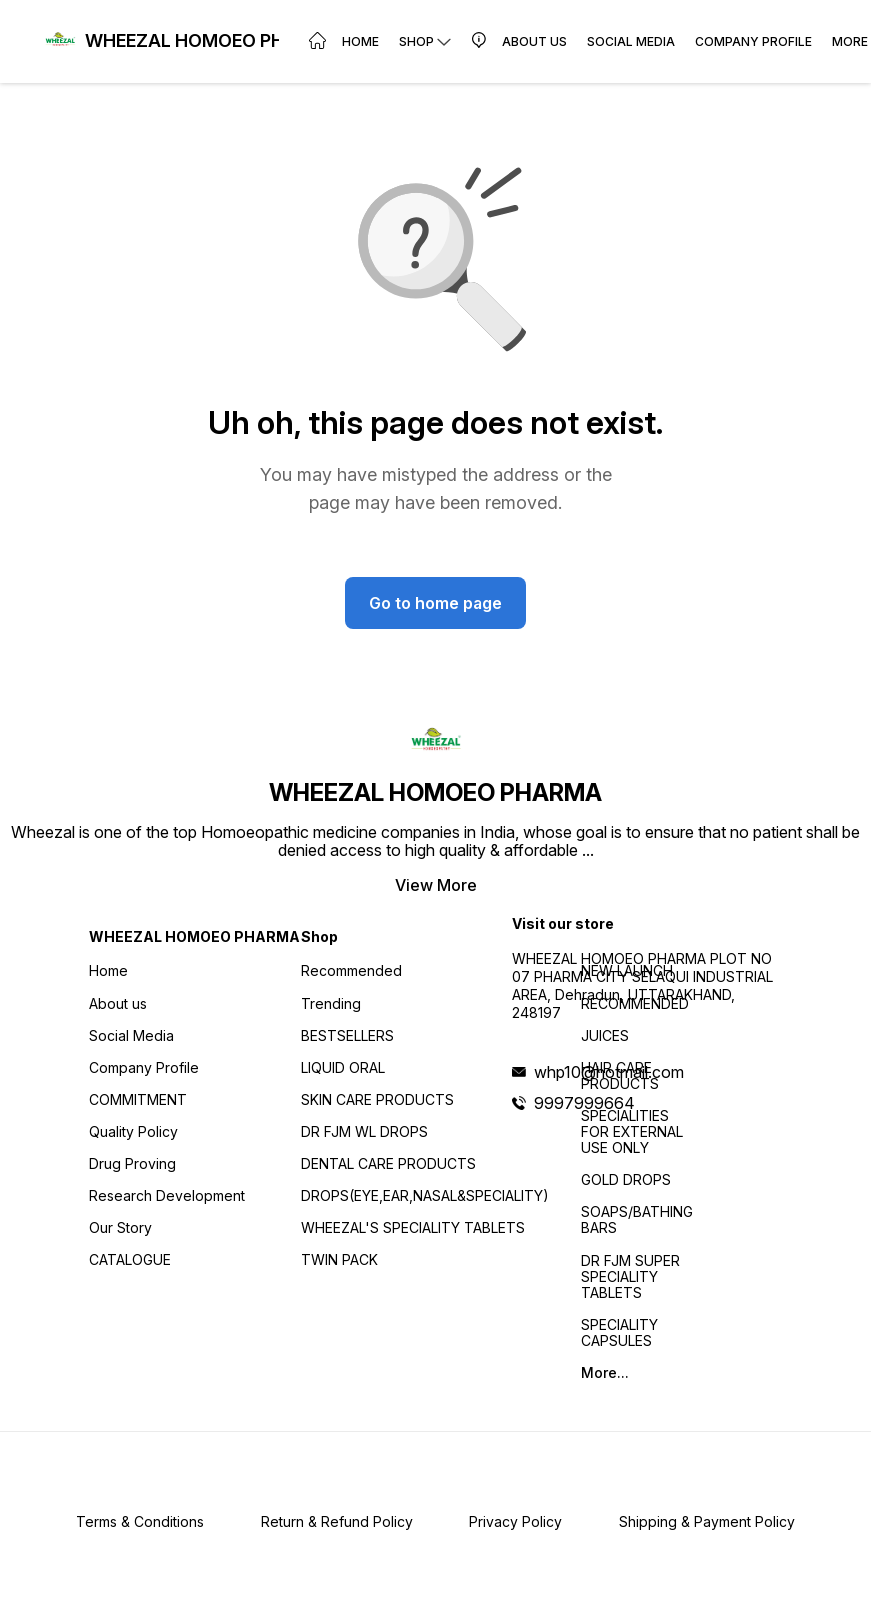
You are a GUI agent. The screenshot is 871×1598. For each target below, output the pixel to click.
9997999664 (584, 1103)
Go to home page (435, 603)
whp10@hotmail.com (609, 1072)
